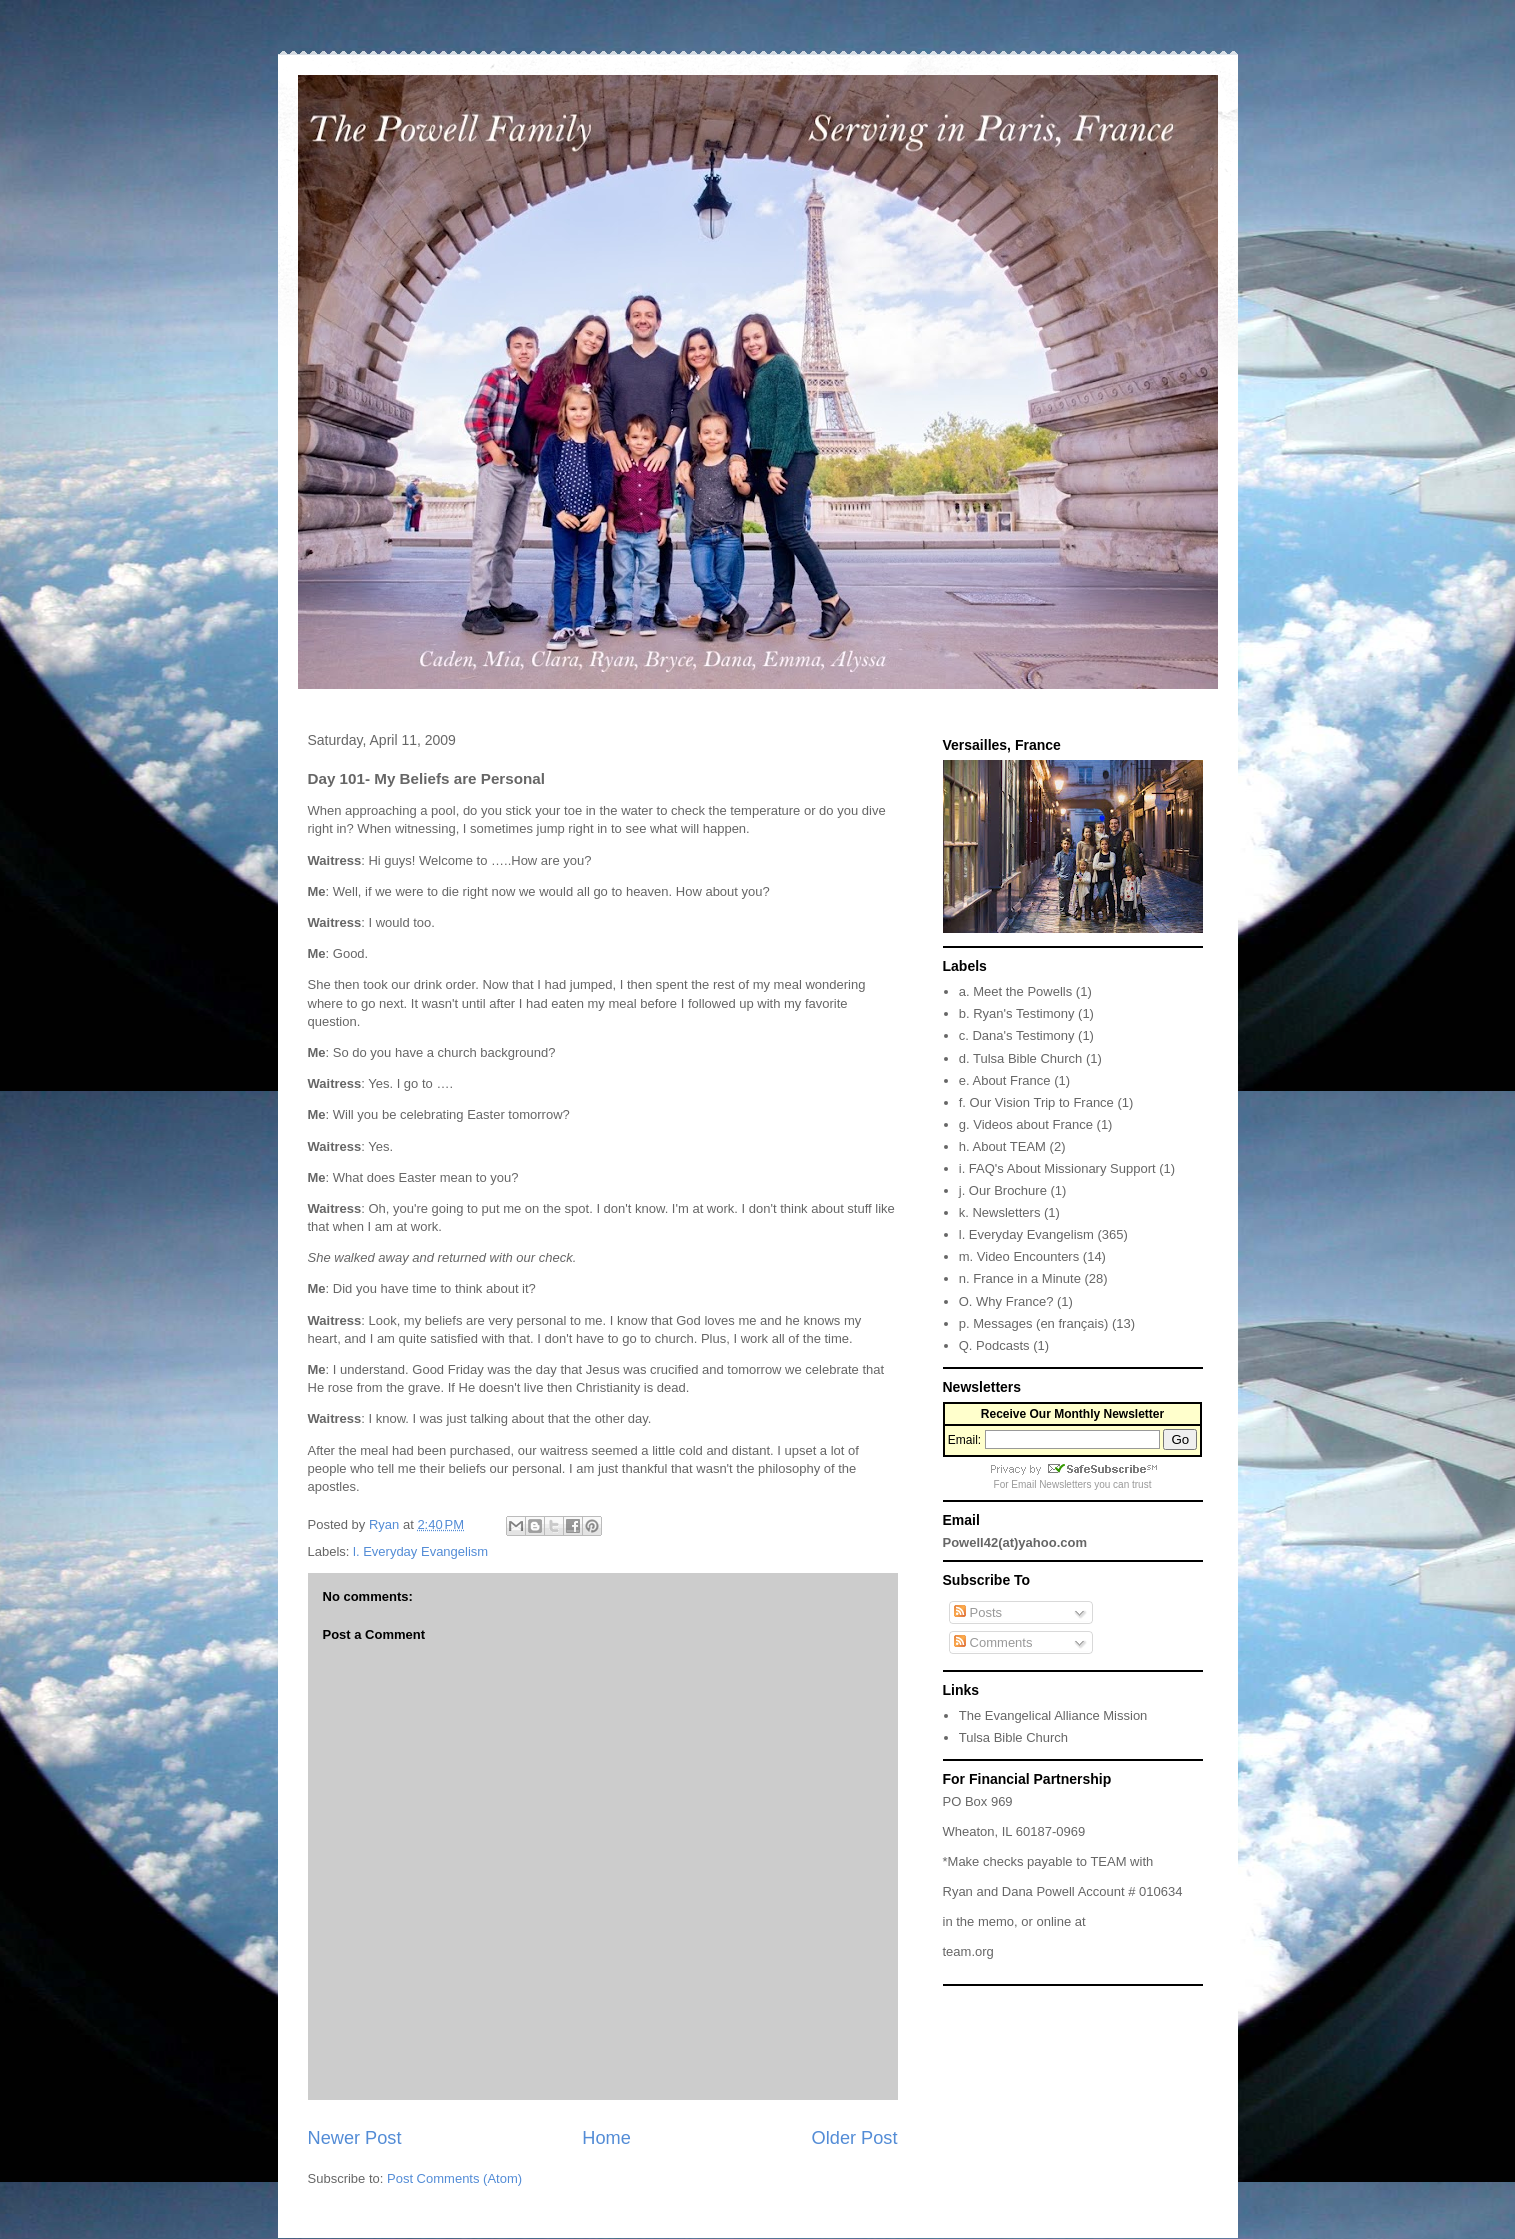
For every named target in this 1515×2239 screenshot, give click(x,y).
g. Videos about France (1026, 1124)
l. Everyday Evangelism (420, 1551)
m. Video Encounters (1019, 1256)
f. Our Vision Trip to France (1036, 1102)
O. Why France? (1006, 1301)
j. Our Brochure (1003, 1190)
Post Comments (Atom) (454, 2178)
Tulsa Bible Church (1013, 1737)
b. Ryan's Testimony (1017, 1013)
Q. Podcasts (994, 1345)
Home (606, 2138)
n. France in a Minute (1020, 1278)
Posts (978, 1612)
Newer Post (355, 2138)
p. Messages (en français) (1034, 1323)
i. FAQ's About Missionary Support (1057, 1168)
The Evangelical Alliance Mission (1053, 1715)
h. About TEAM (1002, 1146)
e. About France (1005, 1080)
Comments (993, 1642)
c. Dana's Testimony (1017, 1035)
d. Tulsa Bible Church (1021, 1058)
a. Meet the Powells (1015, 991)
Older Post (855, 2138)
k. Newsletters (1000, 1212)
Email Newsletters (1051, 1484)
